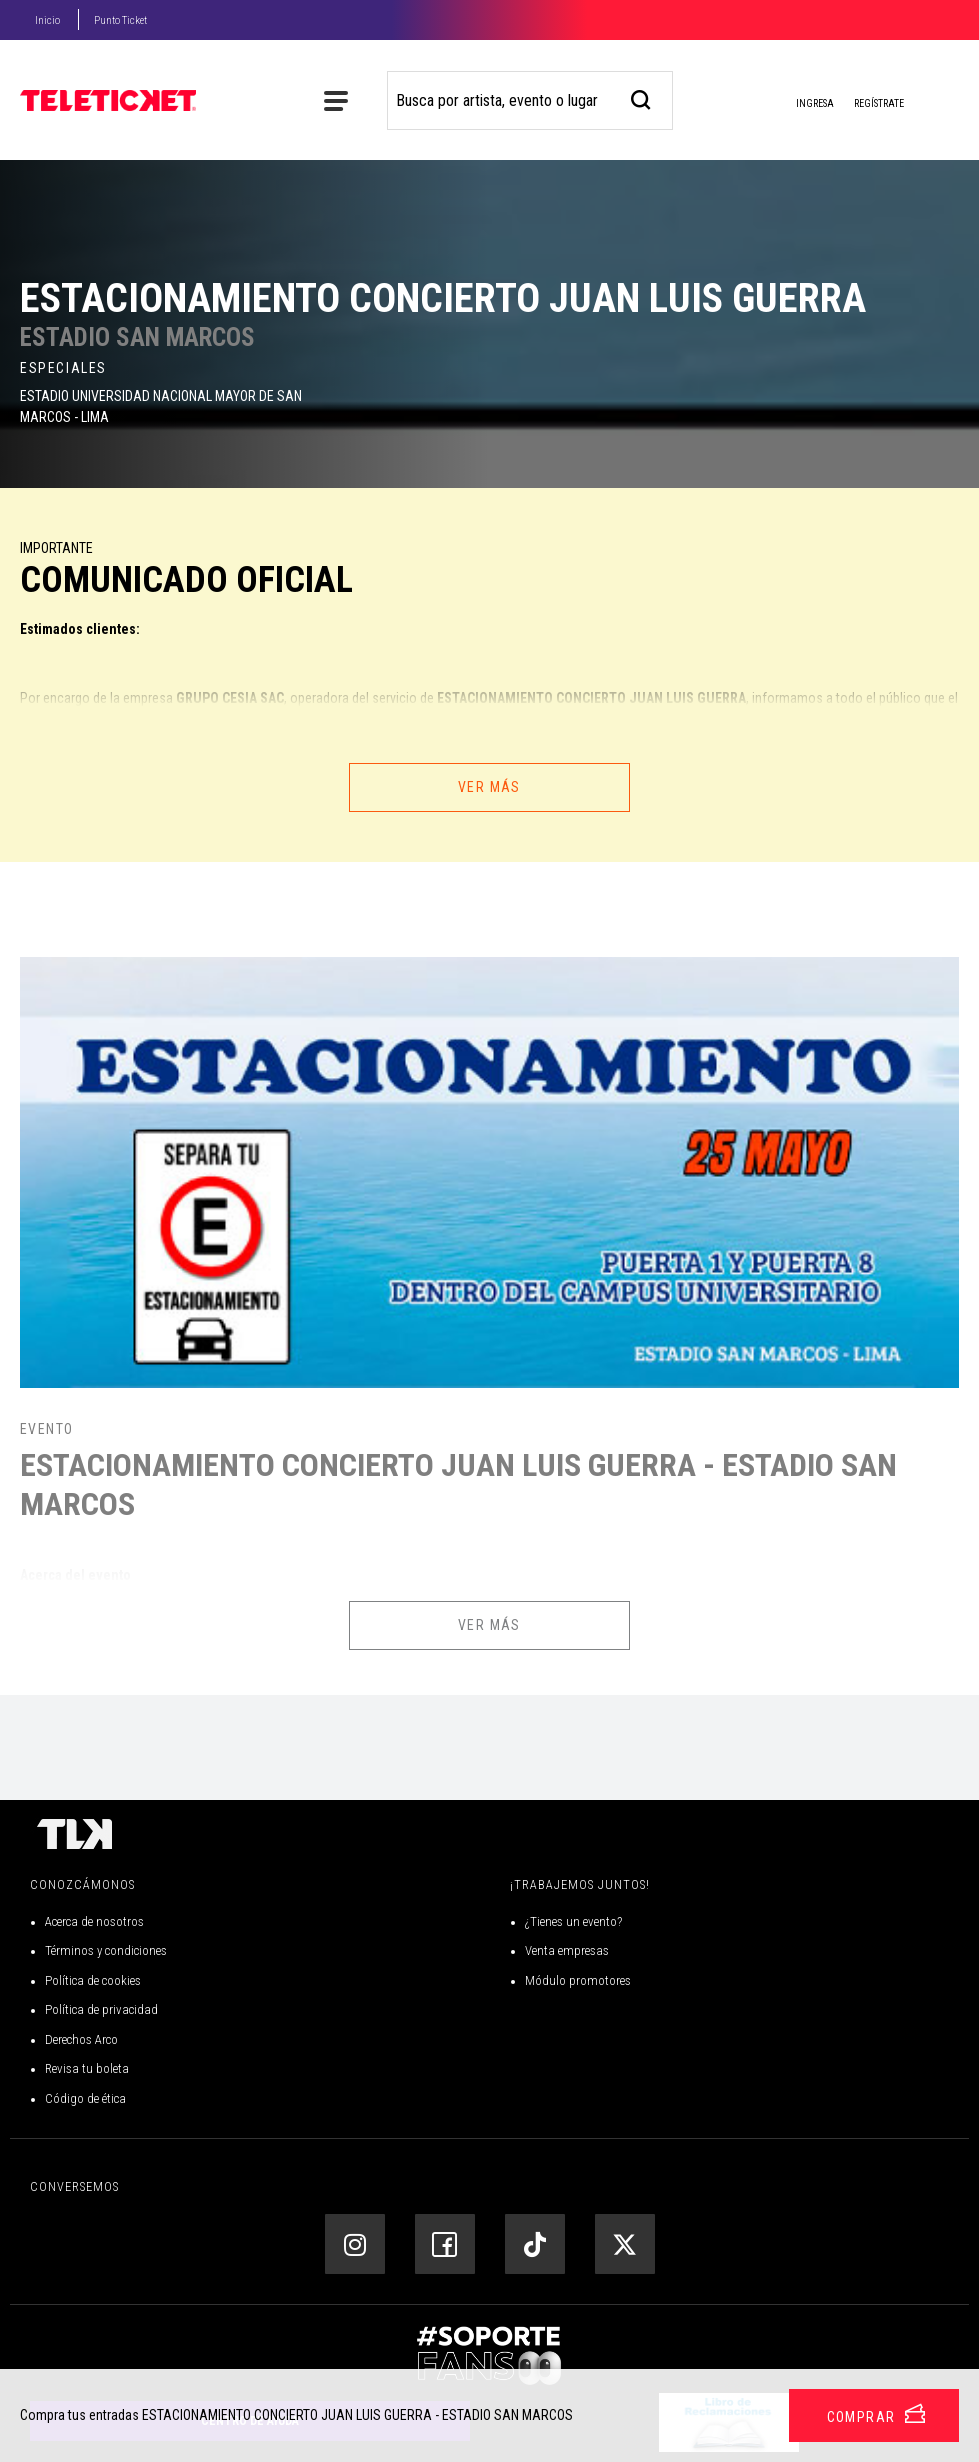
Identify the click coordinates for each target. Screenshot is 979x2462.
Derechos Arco (81, 2039)
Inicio (47, 20)
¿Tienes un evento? (573, 1921)
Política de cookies (93, 1980)
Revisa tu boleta (87, 2068)
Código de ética (85, 2098)
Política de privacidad (101, 2009)
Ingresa (799, 105)
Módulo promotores (578, 1980)
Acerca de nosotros (94, 1921)
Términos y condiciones (106, 1950)
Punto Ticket (120, 20)
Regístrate (879, 103)
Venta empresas (567, 1950)
